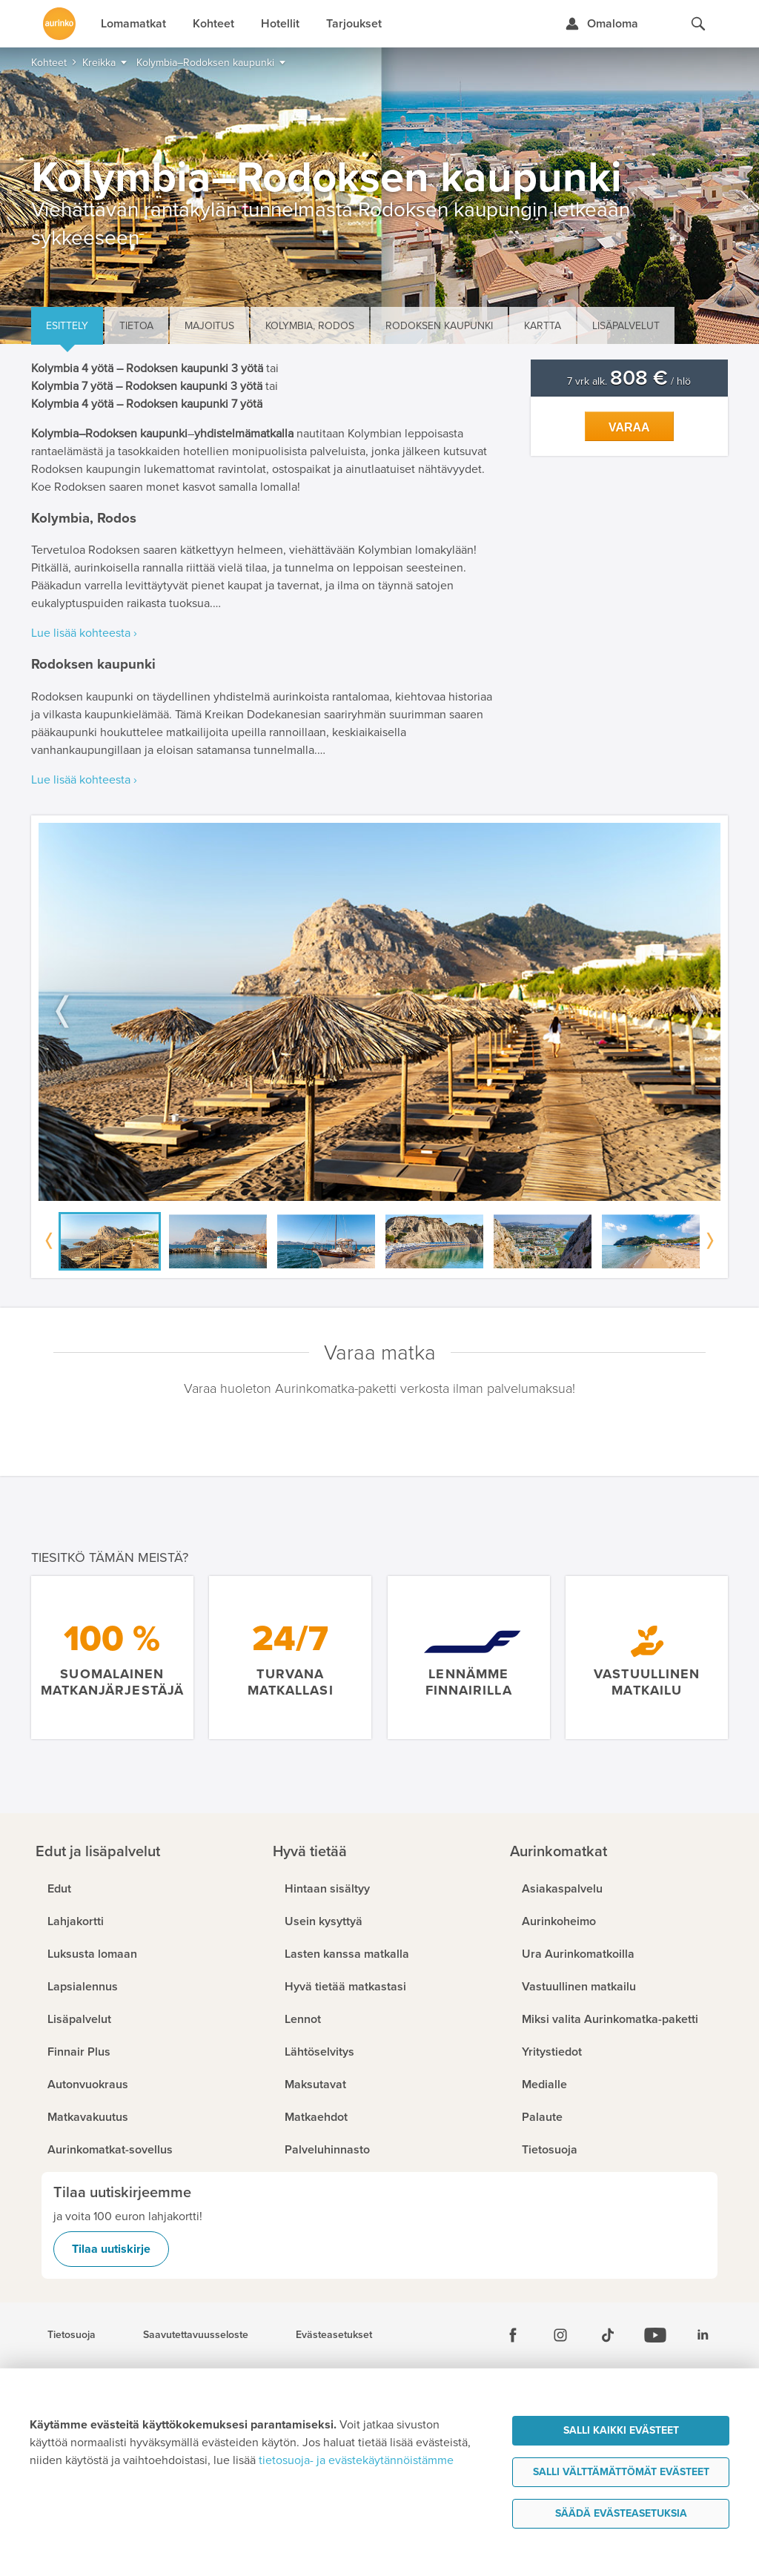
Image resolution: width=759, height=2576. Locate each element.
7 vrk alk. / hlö (629, 381)
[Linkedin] (702, 2335)
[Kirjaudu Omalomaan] (601, 24)
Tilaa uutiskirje (111, 2249)
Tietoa (136, 325)
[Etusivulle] (59, 23)
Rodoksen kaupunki (439, 325)
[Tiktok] (608, 2335)
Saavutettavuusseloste (195, 2335)
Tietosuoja (71, 2335)
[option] (379, 1012)
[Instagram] (560, 2335)
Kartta (542, 325)
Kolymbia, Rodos (309, 325)
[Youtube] (655, 2335)
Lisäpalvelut (626, 325)
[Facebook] (513, 2335)
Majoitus (209, 325)
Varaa (629, 427)
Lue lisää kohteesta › (84, 633)
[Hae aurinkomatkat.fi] (698, 24)
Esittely (67, 325)
